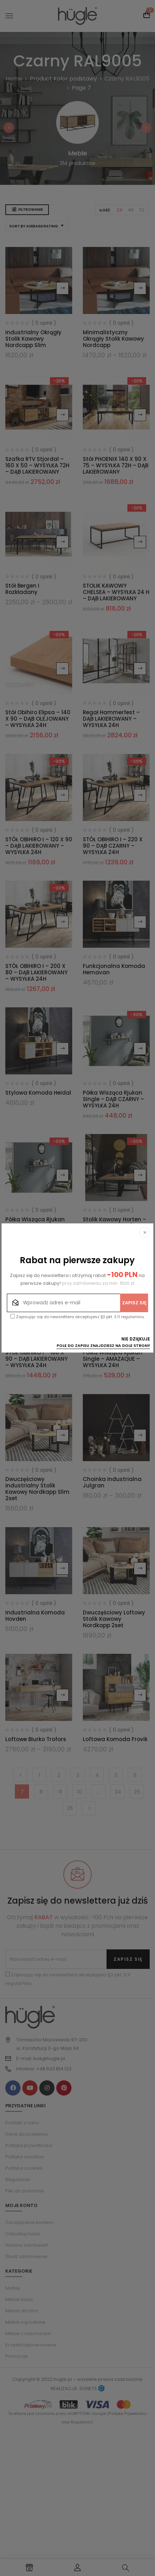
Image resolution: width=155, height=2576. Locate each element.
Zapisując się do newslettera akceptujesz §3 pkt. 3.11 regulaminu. (77, 1317)
